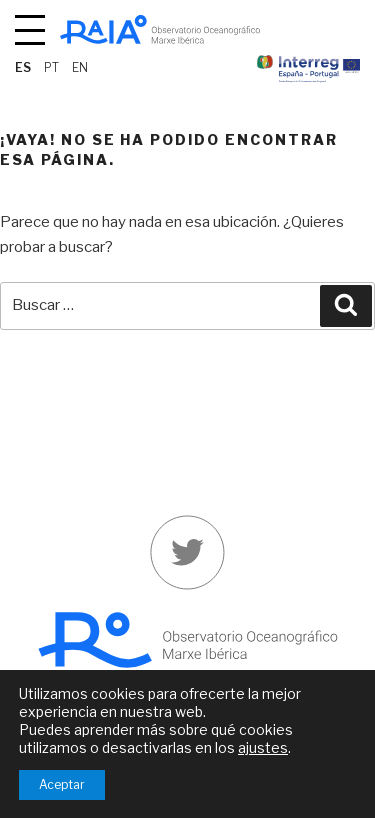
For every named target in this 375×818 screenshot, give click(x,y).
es (23, 67)
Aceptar (62, 784)
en (80, 67)
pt (51, 67)
